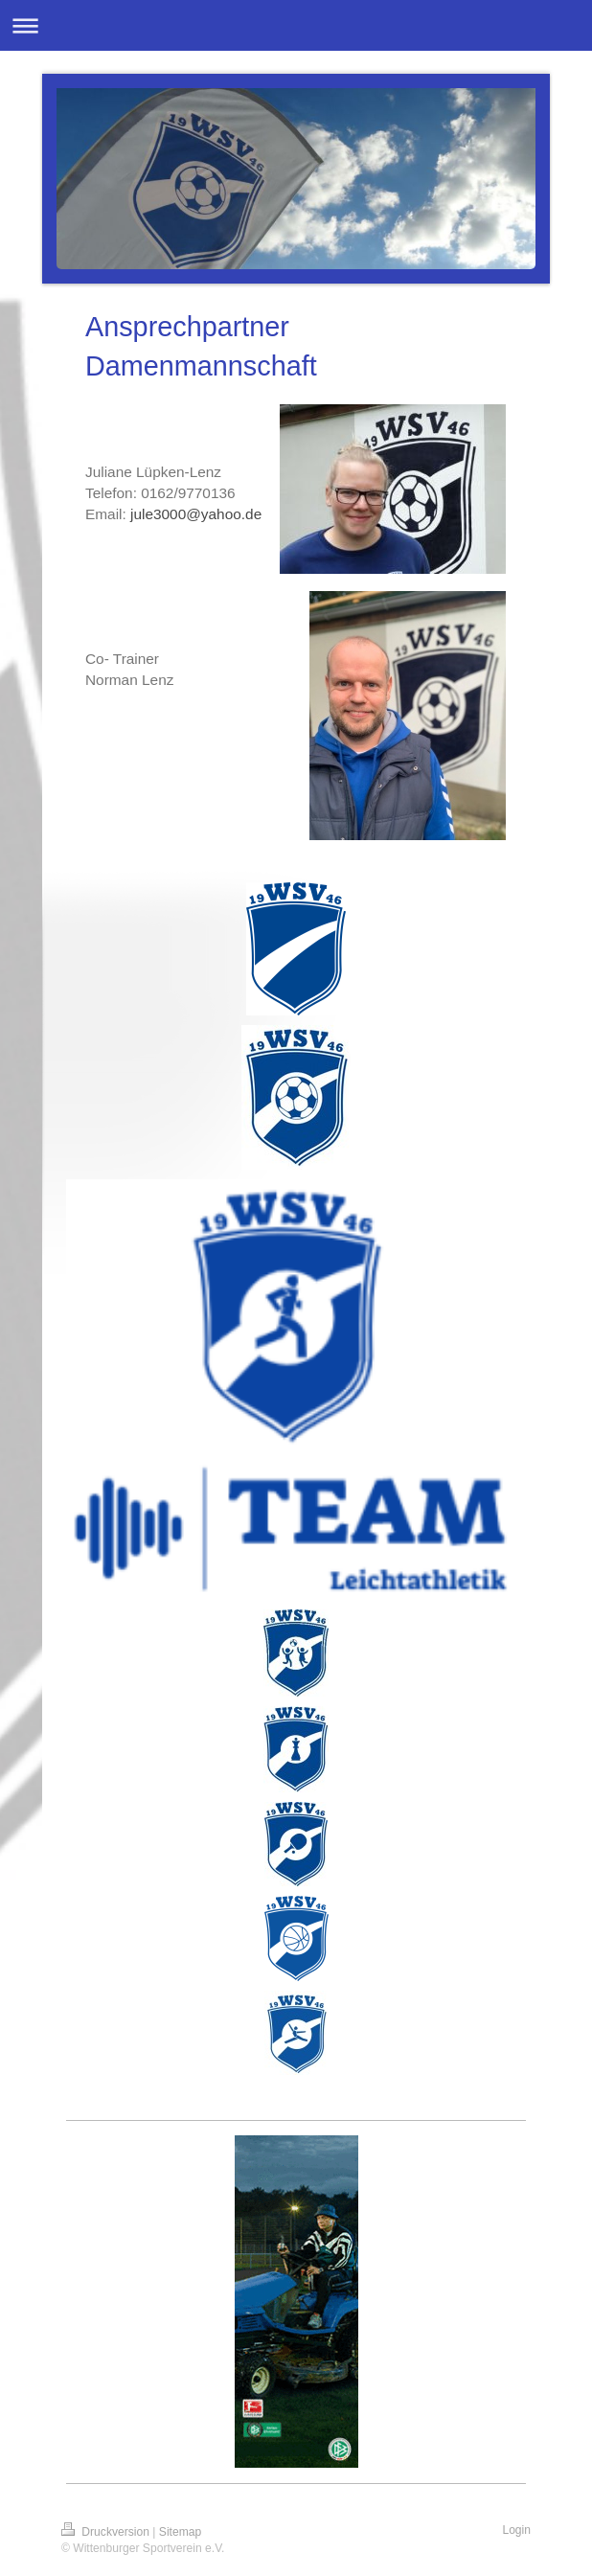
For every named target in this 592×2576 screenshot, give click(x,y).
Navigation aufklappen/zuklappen (296, 25)
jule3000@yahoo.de (196, 514)
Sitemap (180, 2532)
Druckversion (106, 2532)
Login (516, 2530)
